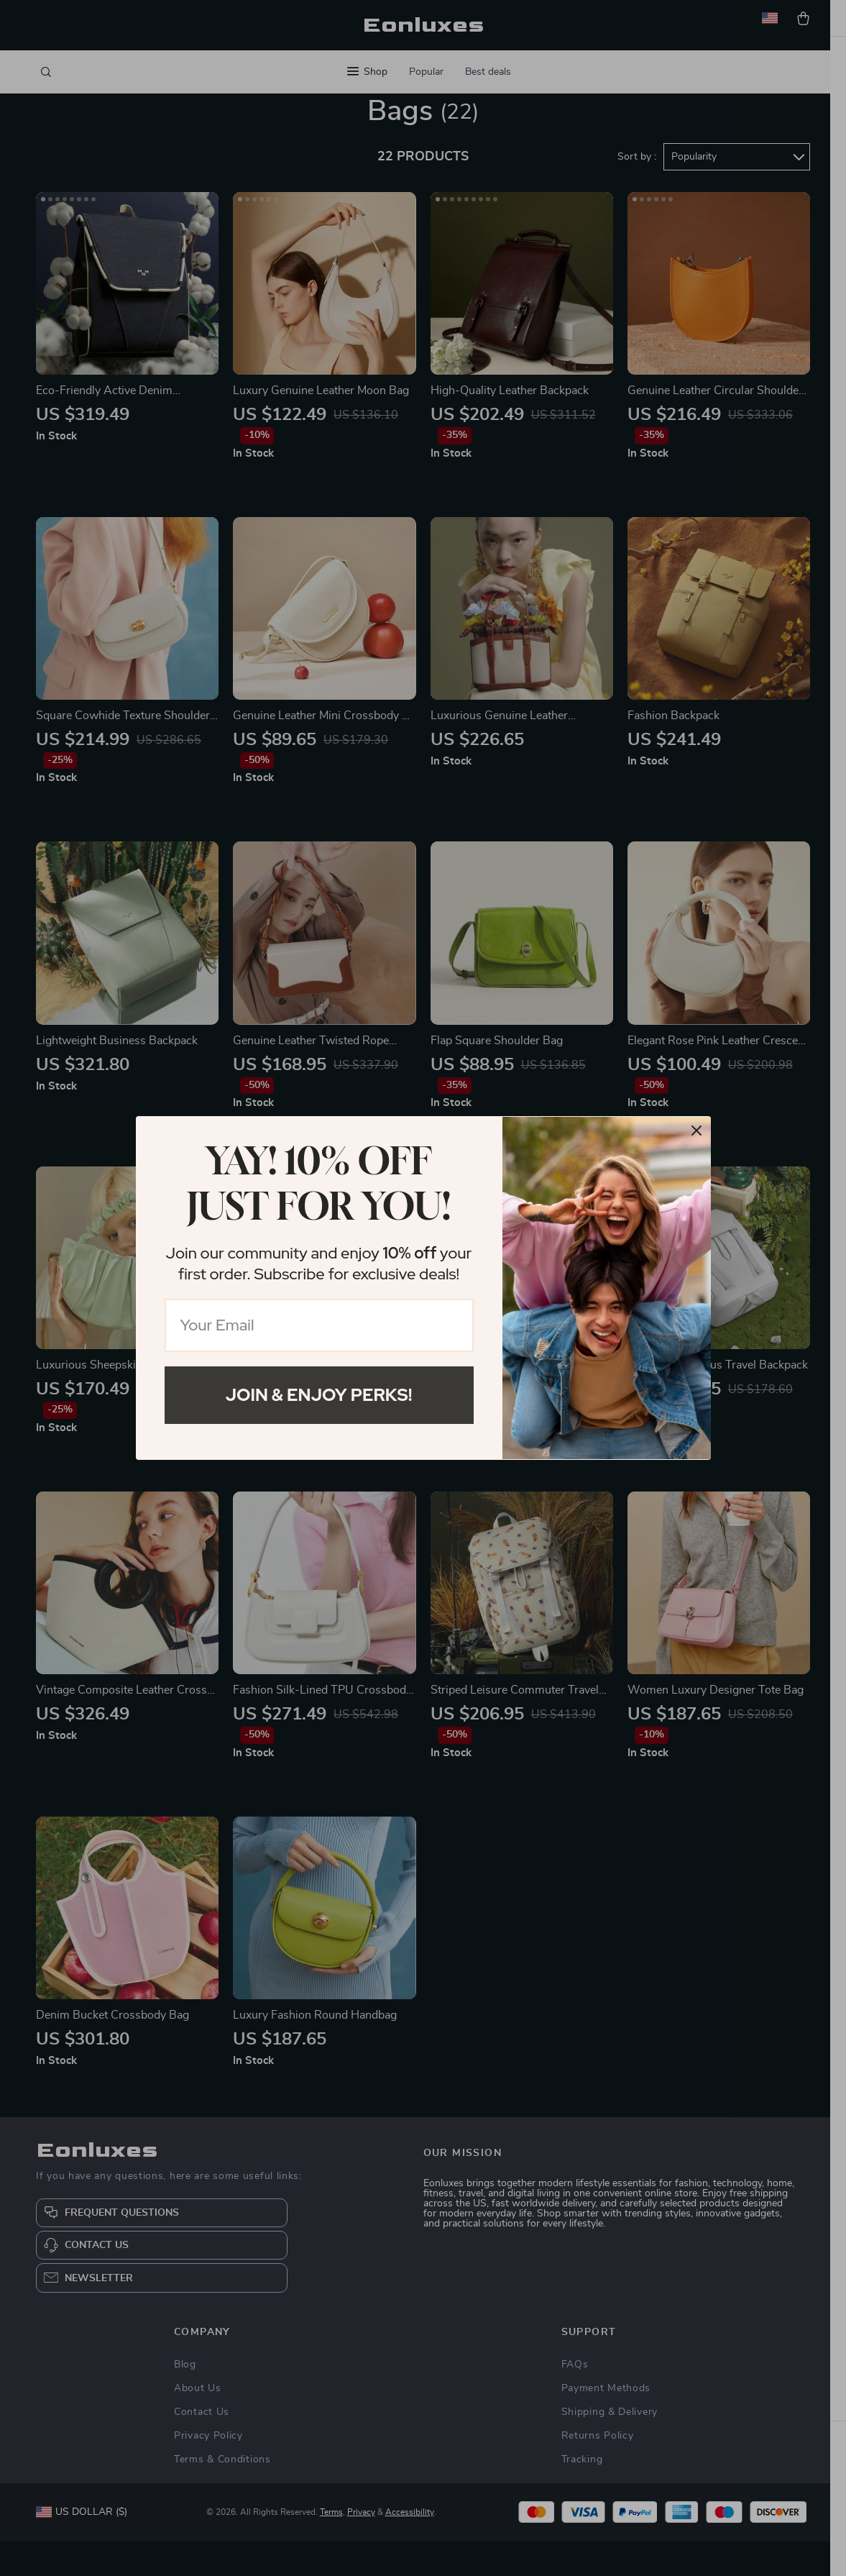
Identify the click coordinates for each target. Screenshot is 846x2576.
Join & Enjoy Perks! (319, 1395)
